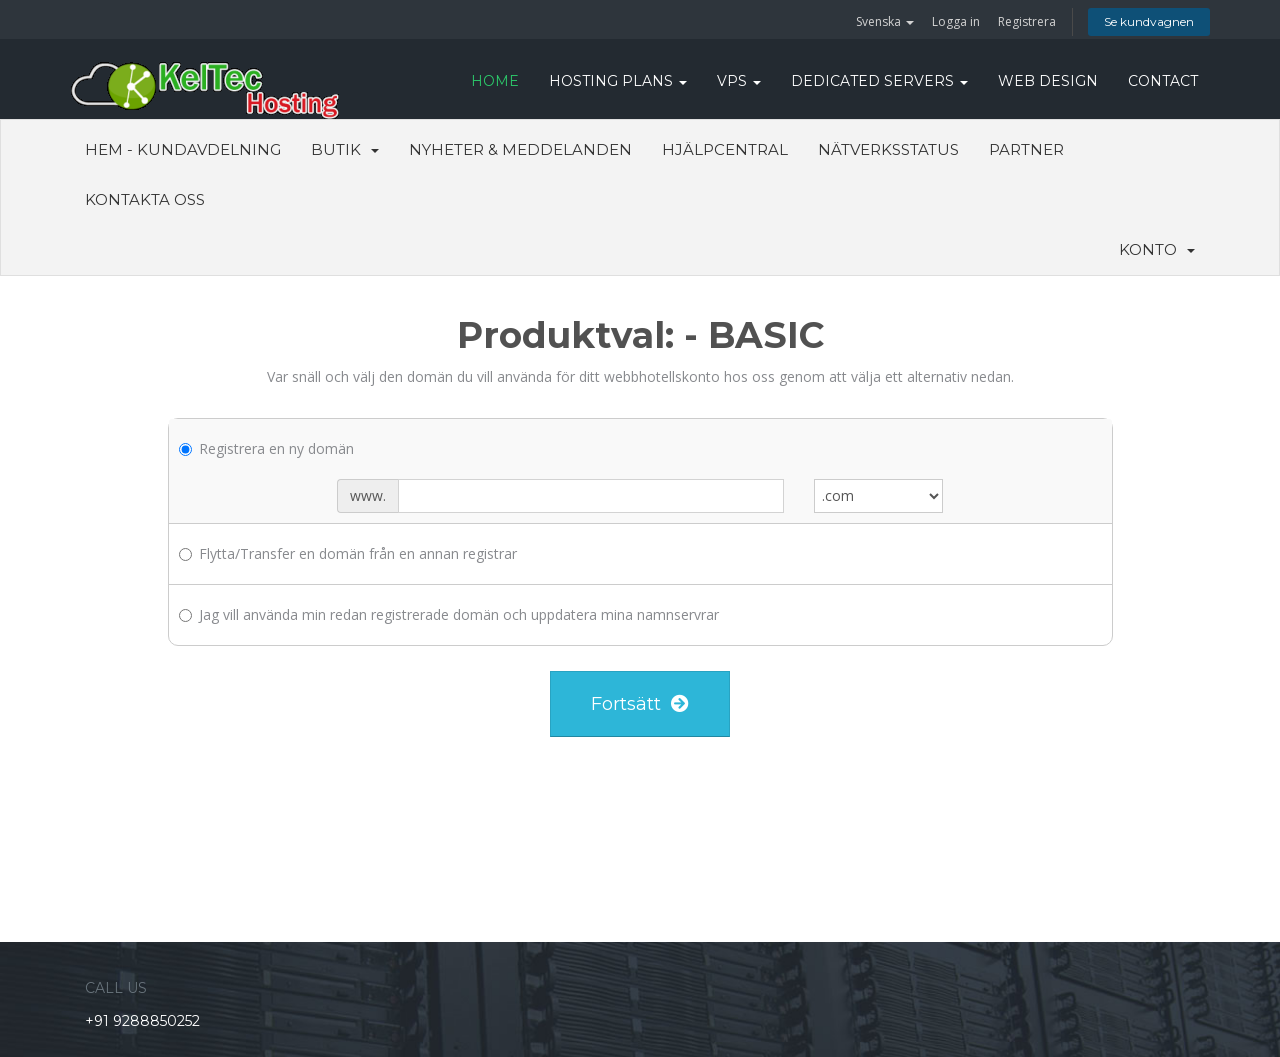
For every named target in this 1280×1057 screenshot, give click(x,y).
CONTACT (1163, 81)
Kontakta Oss (145, 199)
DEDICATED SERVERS (879, 81)
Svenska (885, 21)
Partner (1026, 149)
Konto (1157, 249)
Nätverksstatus (888, 149)
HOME (495, 81)
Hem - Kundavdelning (183, 149)
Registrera (1027, 21)
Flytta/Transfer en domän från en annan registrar (348, 553)
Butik (345, 149)
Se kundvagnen (1149, 21)
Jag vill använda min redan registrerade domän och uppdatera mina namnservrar (449, 614)
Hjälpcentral (725, 149)
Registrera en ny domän (266, 448)
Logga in (956, 21)
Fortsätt (640, 704)
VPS (739, 81)
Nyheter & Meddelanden (520, 149)
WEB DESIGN (1048, 81)
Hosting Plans (618, 81)
